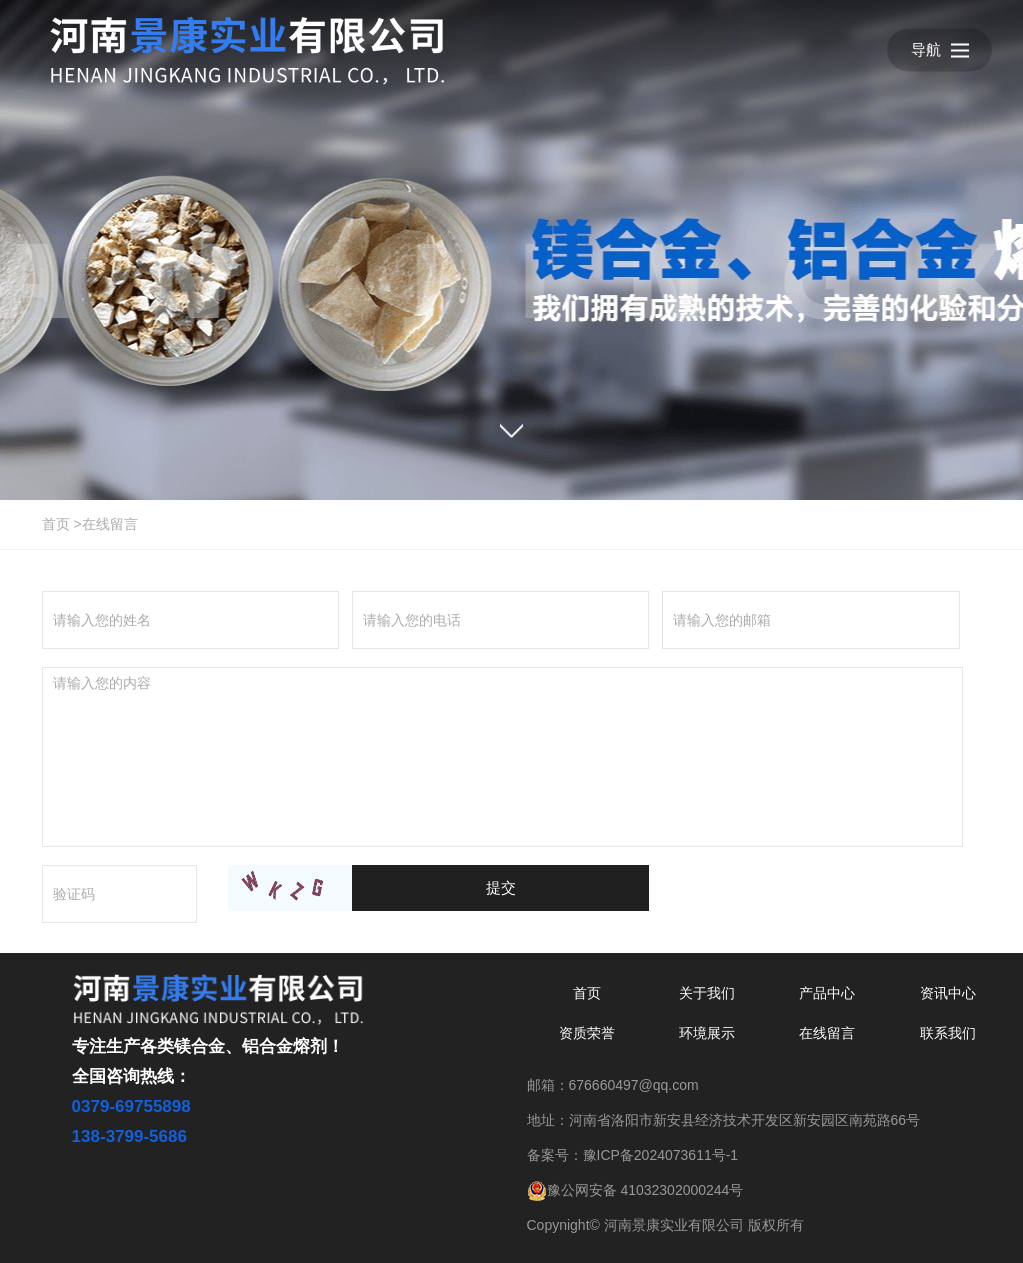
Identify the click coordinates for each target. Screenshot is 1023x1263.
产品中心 (827, 993)
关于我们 (707, 993)
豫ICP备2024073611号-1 (661, 1155)
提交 (501, 887)
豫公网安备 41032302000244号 (635, 1190)
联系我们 (948, 1033)
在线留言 (110, 524)
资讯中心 (948, 993)
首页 (56, 524)
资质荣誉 (587, 1033)
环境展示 (707, 1033)
